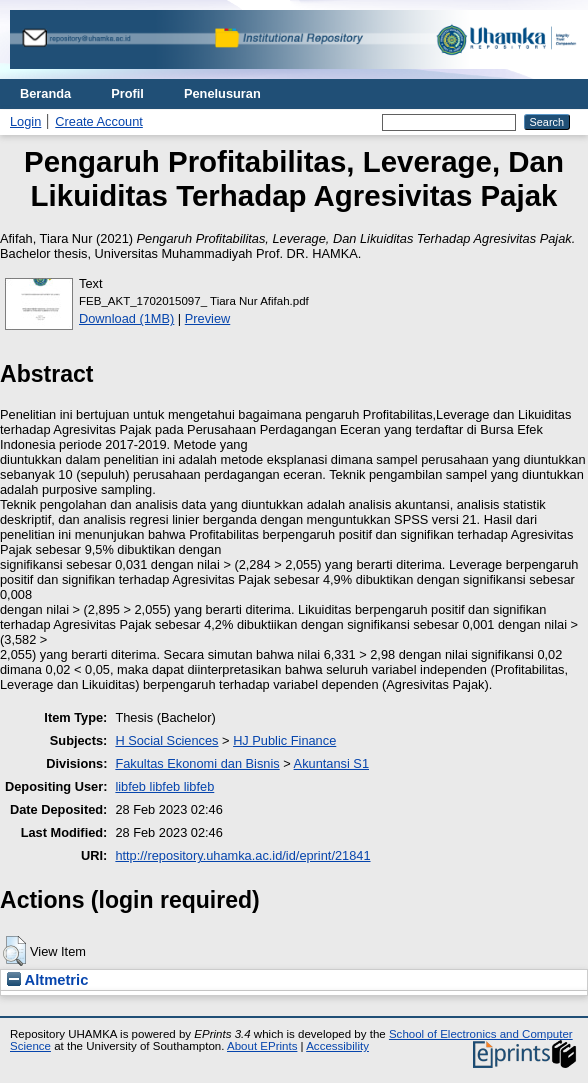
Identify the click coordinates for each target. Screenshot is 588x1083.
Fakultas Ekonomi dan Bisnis (197, 763)
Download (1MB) (126, 318)
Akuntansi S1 (331, 763)
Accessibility (337, 1046)
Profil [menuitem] (127, 93)
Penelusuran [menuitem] (222, 93)
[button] (14, 951)
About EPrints (262, 1046)
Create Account (99, 121)
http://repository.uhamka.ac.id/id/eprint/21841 (242, 855)
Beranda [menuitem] (45, 93)
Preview (208, 318)
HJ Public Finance (284, 740)
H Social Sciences (166, 740)
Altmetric (47, 980)
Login (25, 121)
